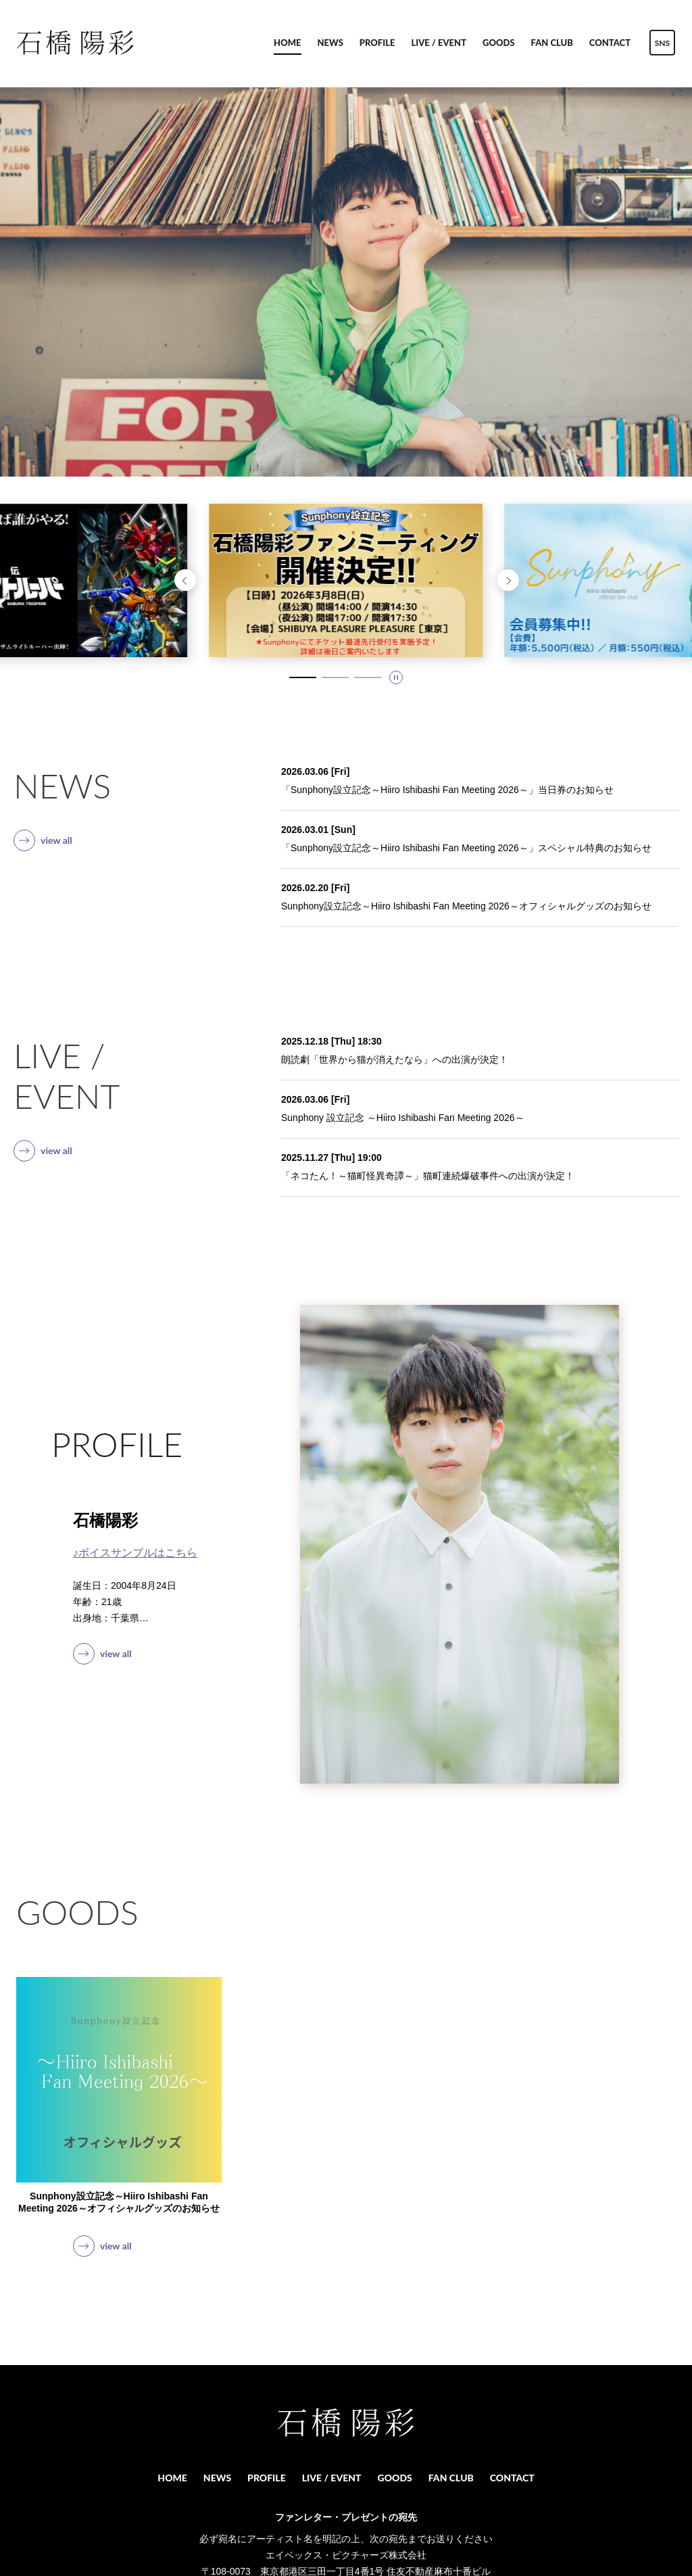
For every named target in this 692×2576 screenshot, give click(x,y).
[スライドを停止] (396, 677)
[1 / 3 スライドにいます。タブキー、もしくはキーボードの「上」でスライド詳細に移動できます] (302, 677)
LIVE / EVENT (438, 42)
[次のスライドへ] (508, 580)
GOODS (499, 42)
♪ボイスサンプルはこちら (135, 1552)
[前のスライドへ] (185, 580)
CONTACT (610, 42)
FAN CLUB (552, 42)
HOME (287, 42)
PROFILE (377, 42)
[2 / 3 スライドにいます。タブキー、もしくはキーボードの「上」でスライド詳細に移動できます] (335, 677)
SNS (662, 43)
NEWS (330, 42)
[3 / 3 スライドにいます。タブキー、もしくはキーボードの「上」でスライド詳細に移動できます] (367, 677)
